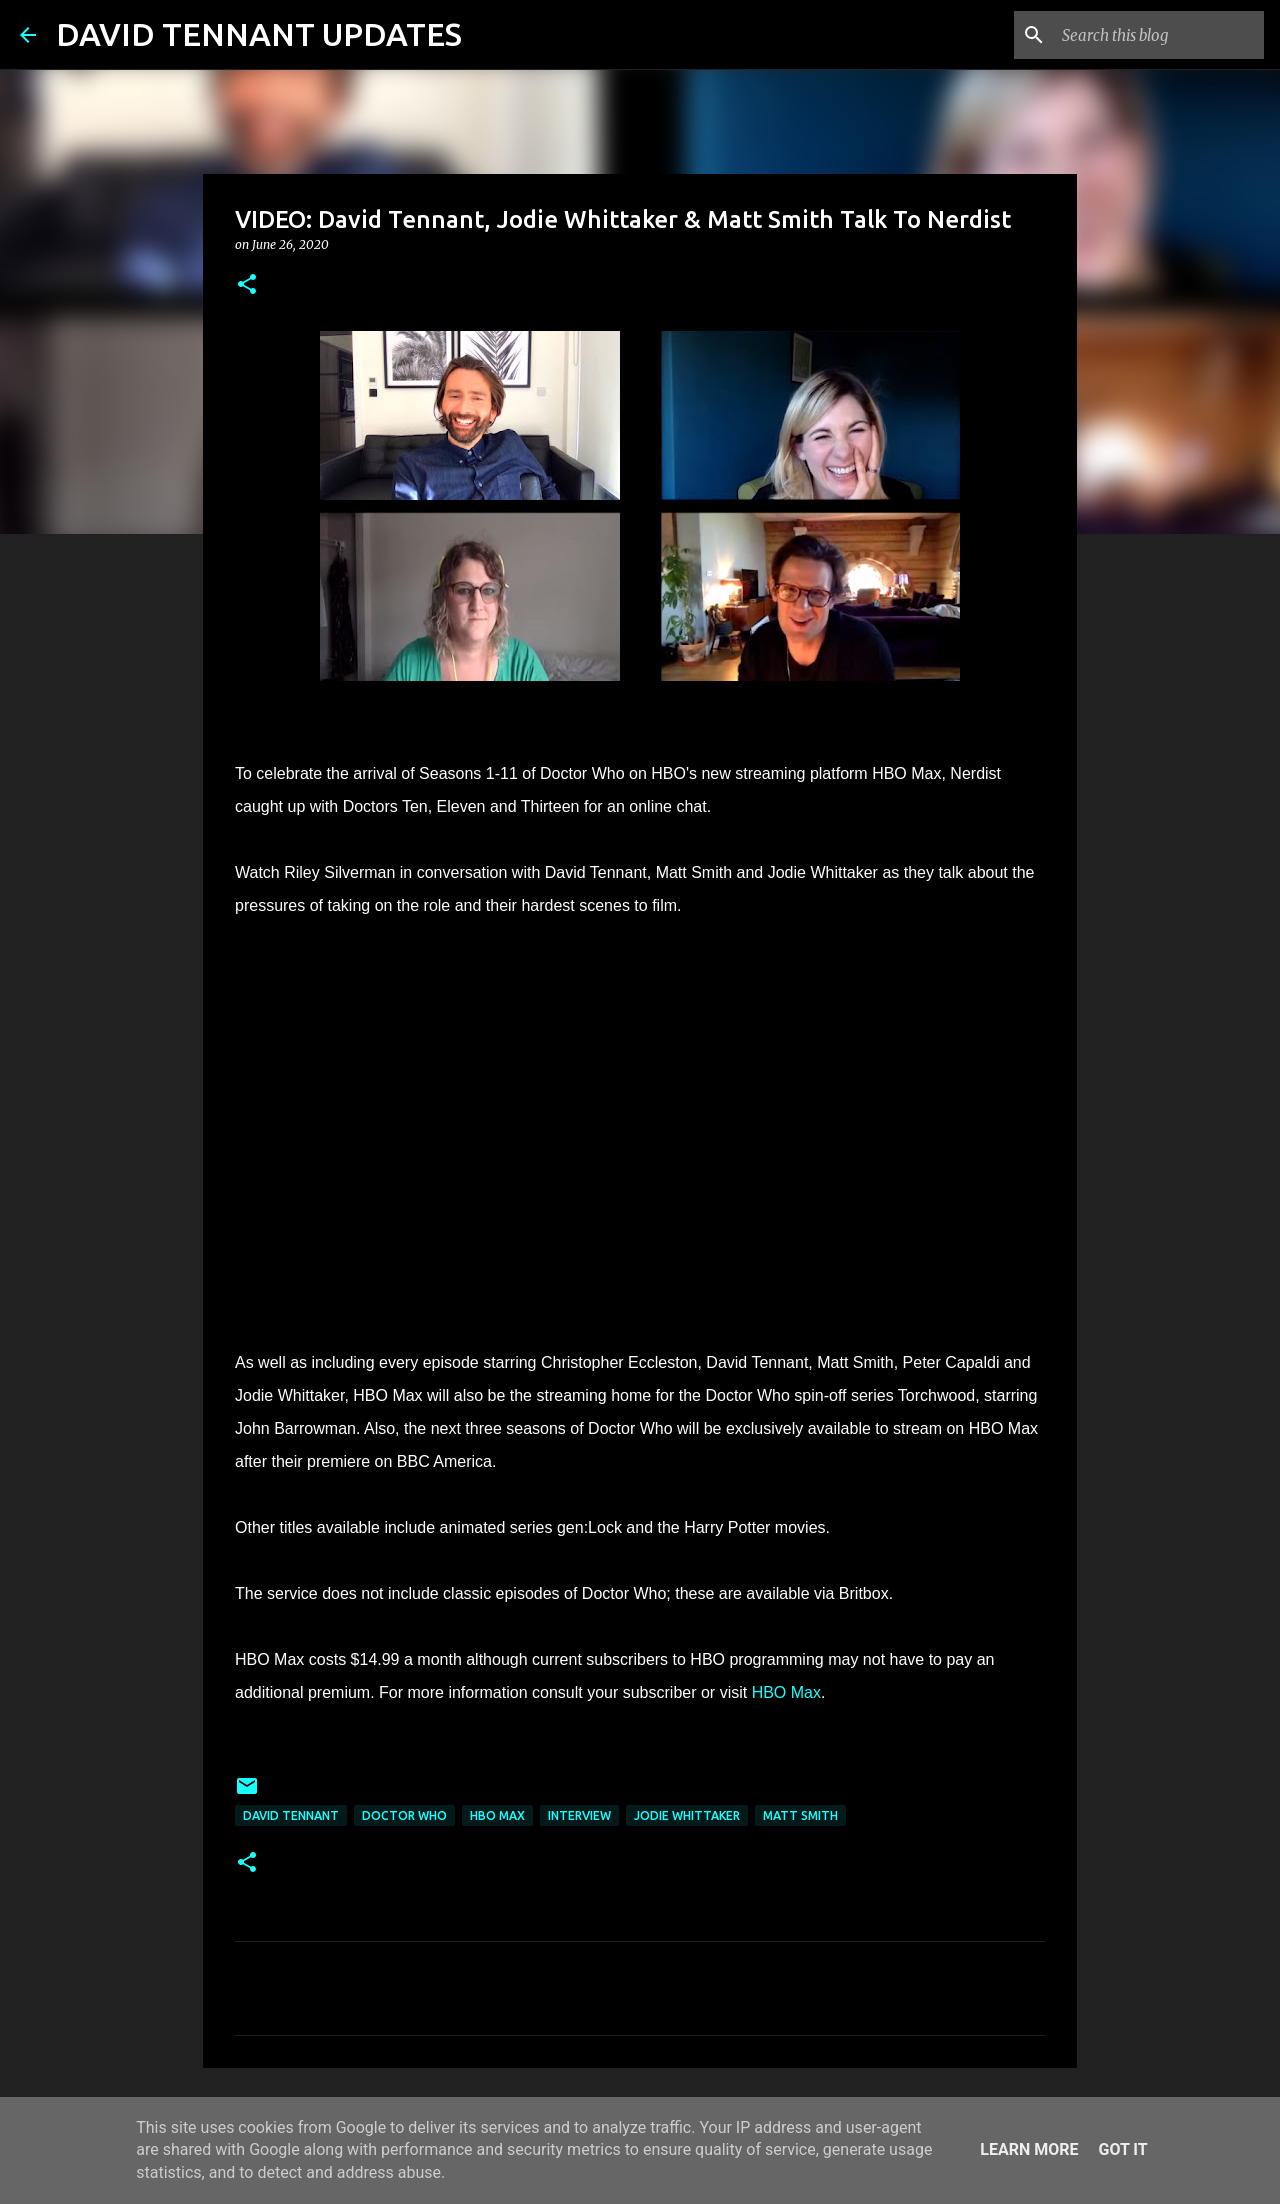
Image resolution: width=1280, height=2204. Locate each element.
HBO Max (786, 1692)
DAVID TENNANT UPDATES (259, 34)
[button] (247, 285)
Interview (579, 1815)
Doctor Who (404, 1815)
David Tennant (291, 1815)
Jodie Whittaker (687, 1815)
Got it (1122, 2149)
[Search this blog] (1159, 35)
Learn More (1029, 2149)
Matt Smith (800, 1815)
